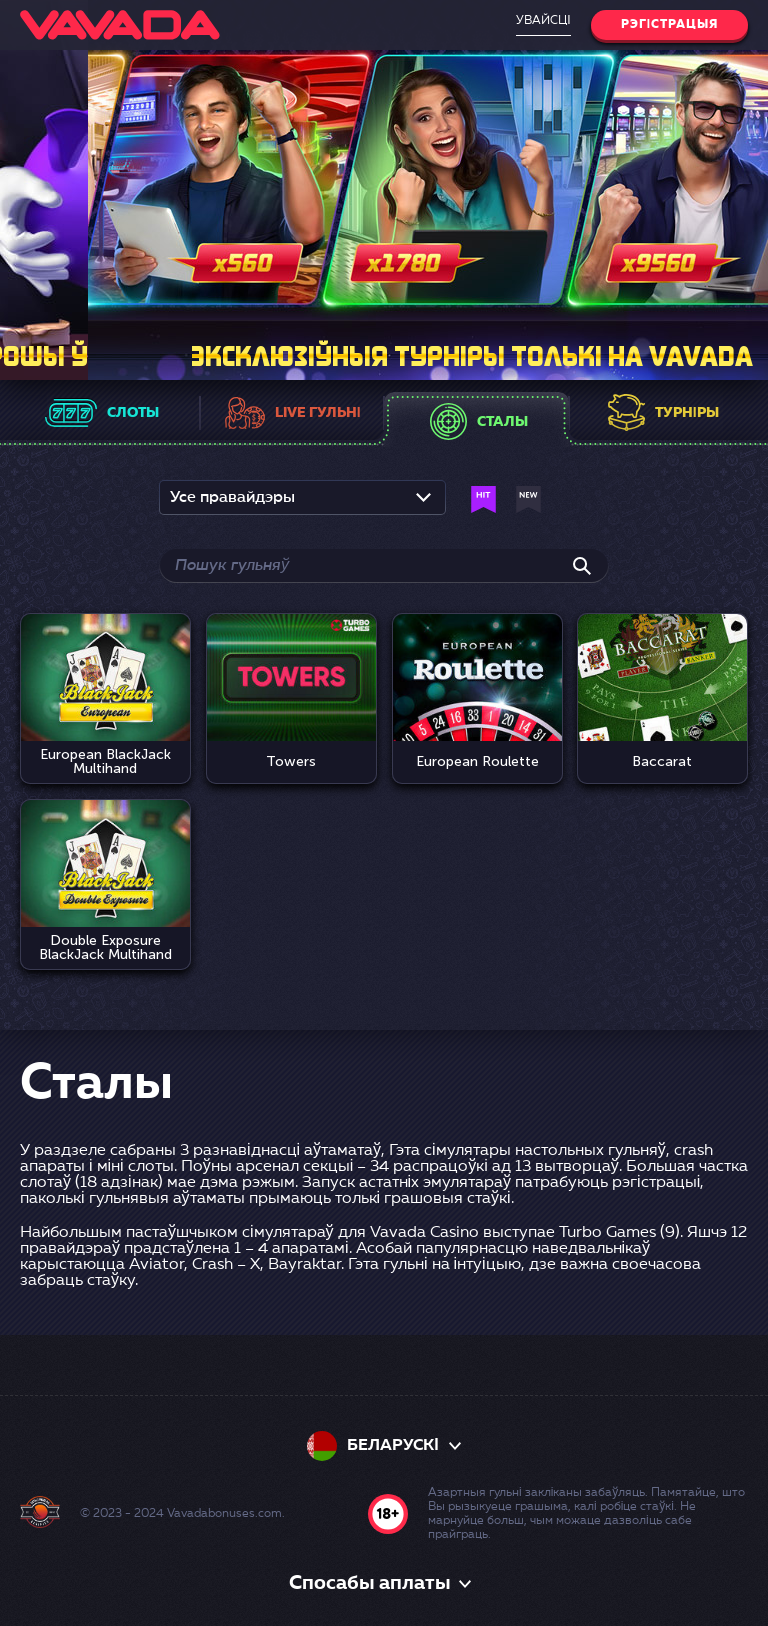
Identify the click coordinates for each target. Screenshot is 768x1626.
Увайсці (543, 21)
